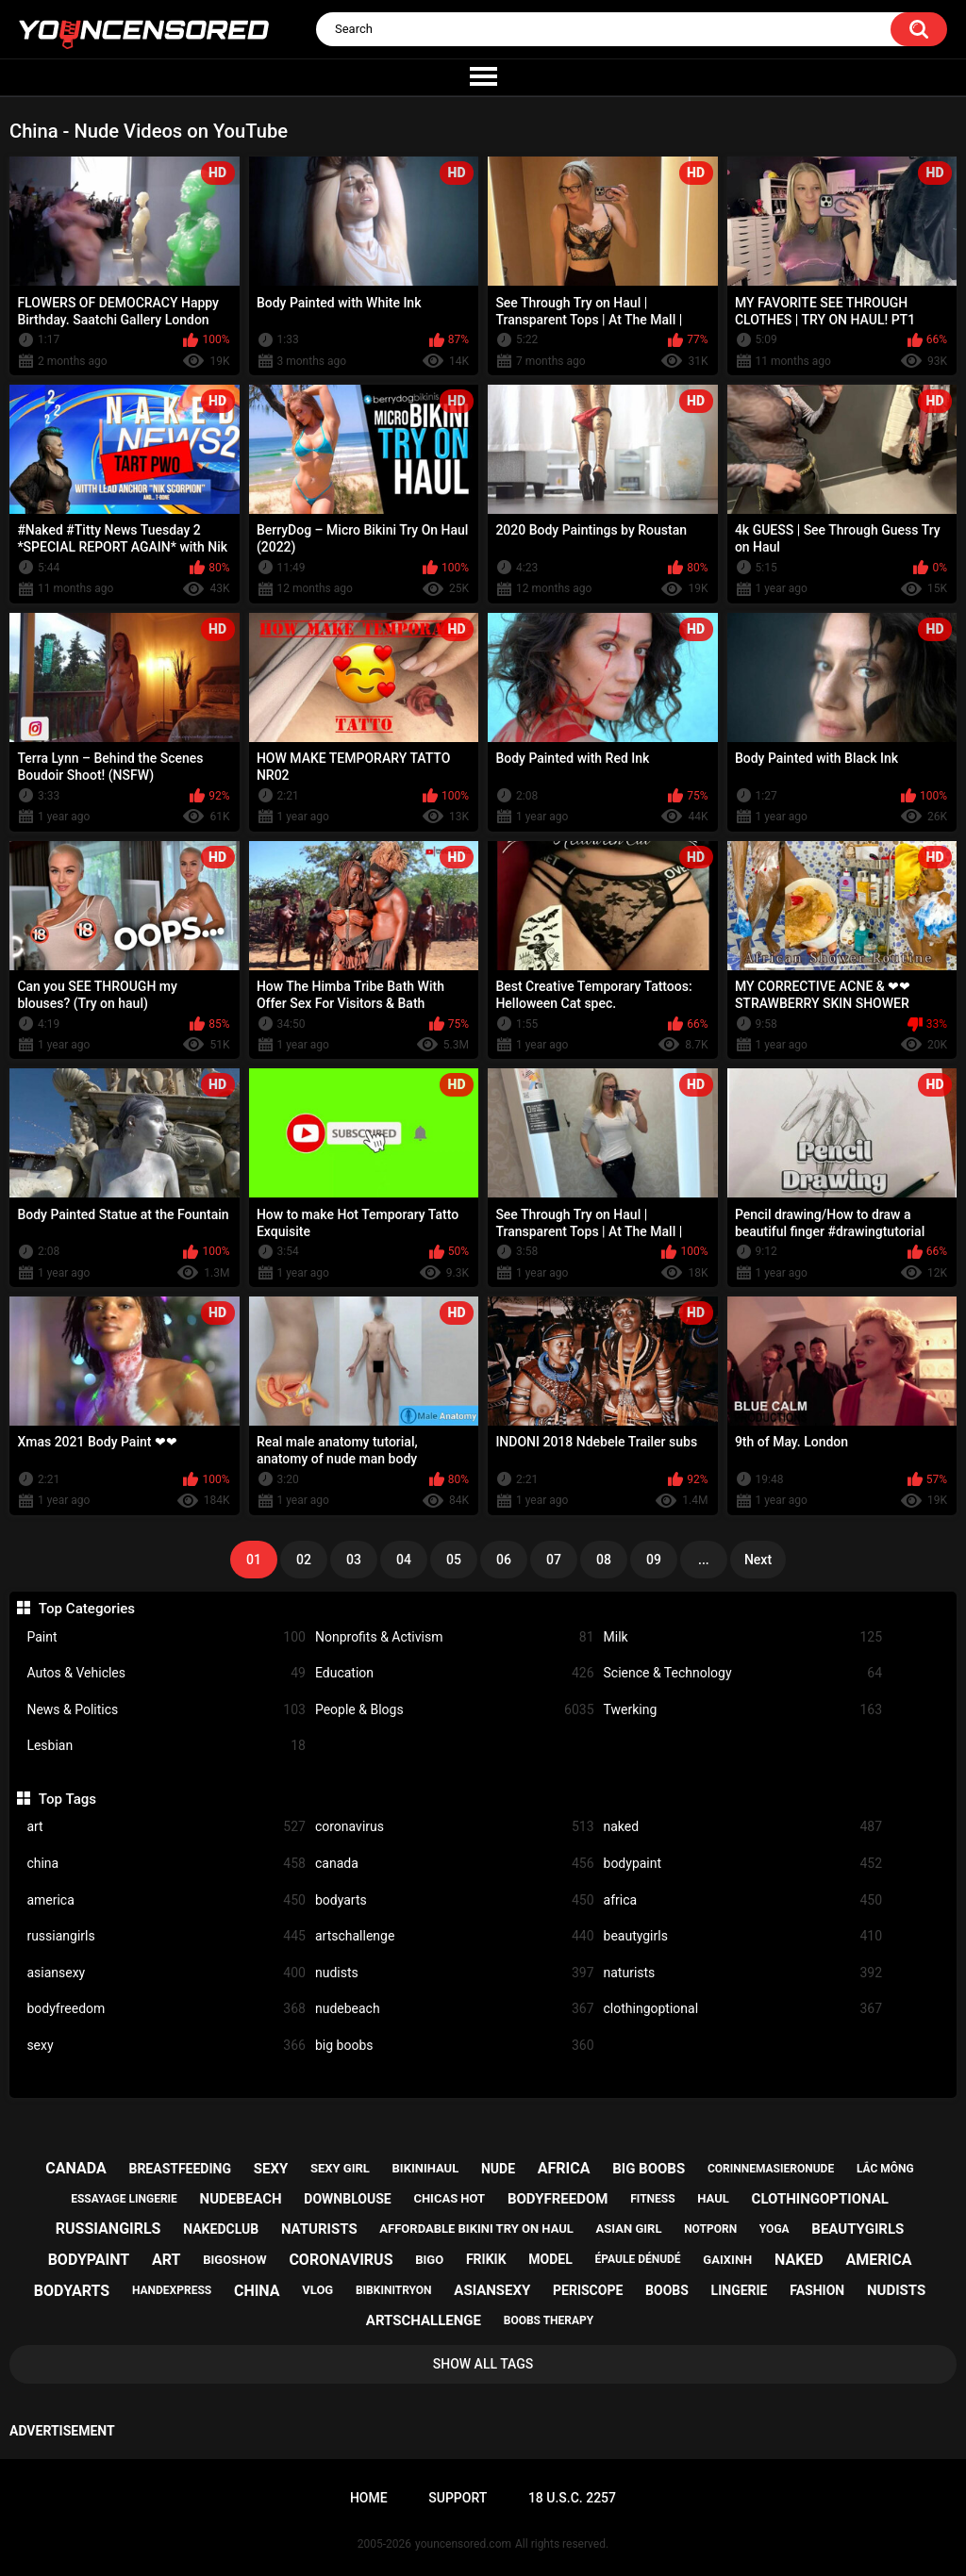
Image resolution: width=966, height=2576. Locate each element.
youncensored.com (463, 2544)
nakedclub (220, 2229)
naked (743, 1827)
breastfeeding (179, 2168)
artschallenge (454, 1936)
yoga (774, 2229)
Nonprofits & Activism (454, 1637)
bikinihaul (425, 2168)
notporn (710, 2229)
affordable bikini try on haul (476, 2228)
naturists (743, 1973)
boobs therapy (549, 2320)
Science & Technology (743, 1673)
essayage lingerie (124, 2198)
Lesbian (166, 1746)
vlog (317, 2290)
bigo (429, 2260)
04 (403, 1559)
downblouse (347, 2198)
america (166, 1900)
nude (498, 2168)
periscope (588, 2290)
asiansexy (166, 1973)
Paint (166, 1637)
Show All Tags (483, 2363)
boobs (667, 2290)
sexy (166, 2046)
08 (603, 1559)
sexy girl (340, 2168)
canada (454, 1864)
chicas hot (449, 2198)
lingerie (739, 2290)
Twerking (743, 1710)
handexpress (171, 2290)
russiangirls (166, 1936)
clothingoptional (743, 2009)
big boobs (454, 2046)
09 (653, 1559)
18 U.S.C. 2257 (572, 2497)
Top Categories (87, 1608)
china (166, 1864)
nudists (454, 1973)
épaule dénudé (638, 2259)
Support (457, 2497)
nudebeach (454, 2009)
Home (369, 2497)
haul (713, 2198)
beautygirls (743, 1936)
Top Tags (67, 1799)
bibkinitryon (394, 2290)
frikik (486, 2259)
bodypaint (743, 1864)
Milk (743, 1637)
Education (454, 1673)
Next (758, 1559)
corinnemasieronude (771, 2168)
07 (553, 1559)
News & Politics (166, 1710)
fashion (817, 2290)
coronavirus (454, 1827)
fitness (652, 2198)
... (703, 1559)
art (166, 1827)
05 (453, 1559)
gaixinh (727, 2260)
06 (503, 1559)
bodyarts (454, 1900)
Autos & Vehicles (166, 1673)
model (550, 2259)
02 (303, 1559)
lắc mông (885, 2168)
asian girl (629, 2228)
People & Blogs (454, 1710)
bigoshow (234, 2260)
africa (743, 1900)
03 (353, 1559)
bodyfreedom (166, 2009)
